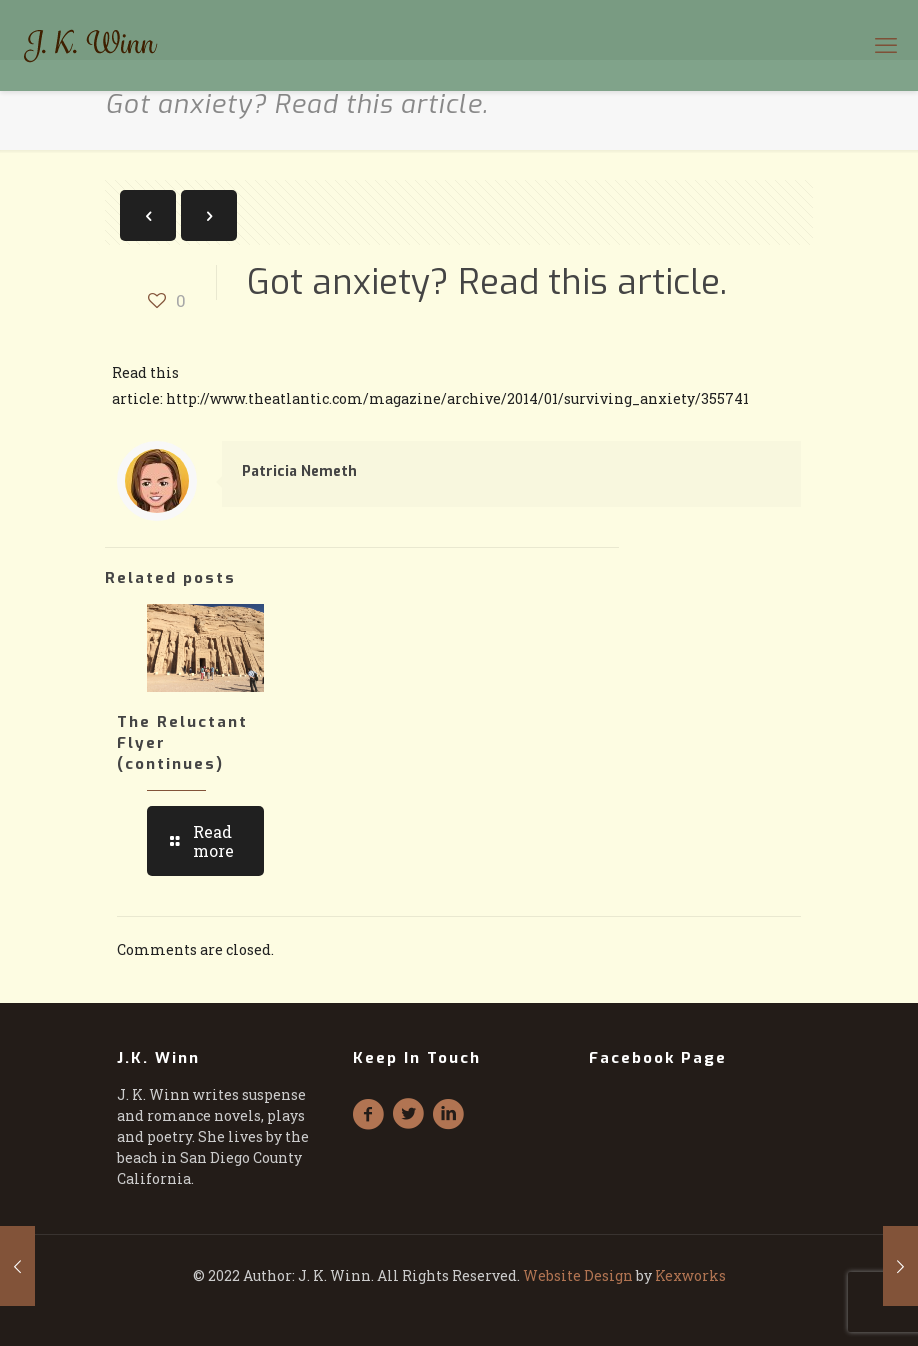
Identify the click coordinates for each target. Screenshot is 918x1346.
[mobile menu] (886, 45)
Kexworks (690, 1275)
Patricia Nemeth (299, 471)
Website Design (578, 1275)
